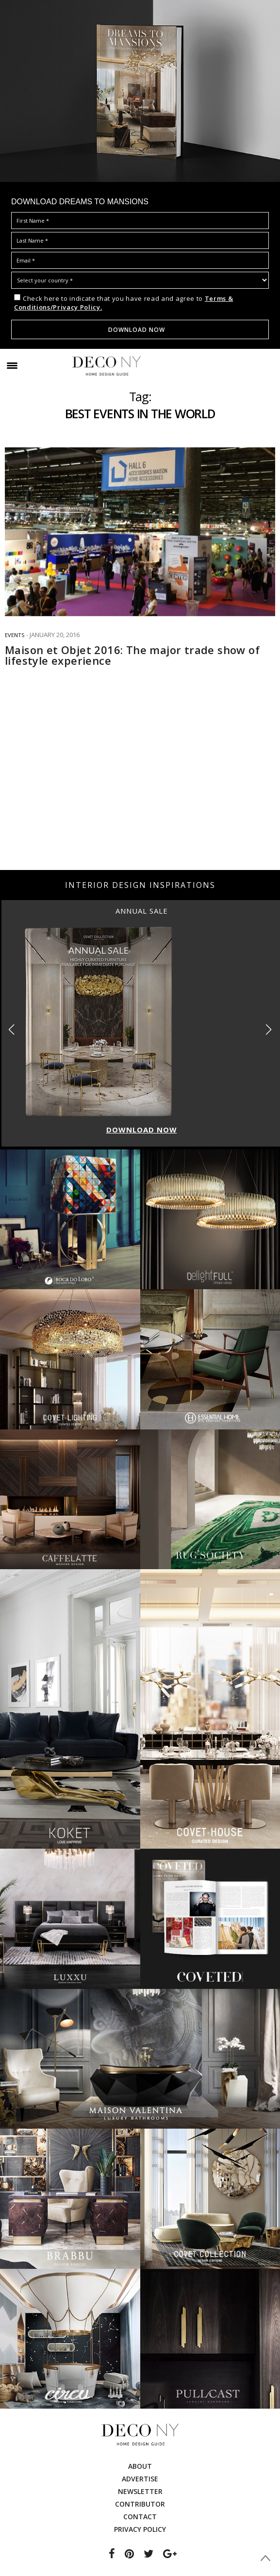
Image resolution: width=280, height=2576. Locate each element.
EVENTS (14, 635)
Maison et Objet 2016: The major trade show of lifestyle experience (132, 655)
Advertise (140, 2478)
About (140, 2466)
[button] (268, 1029)
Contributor (140, 2504)
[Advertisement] (140, 792)
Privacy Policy (140, 2529)
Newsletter (140, 2491)
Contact (140, 2516)
